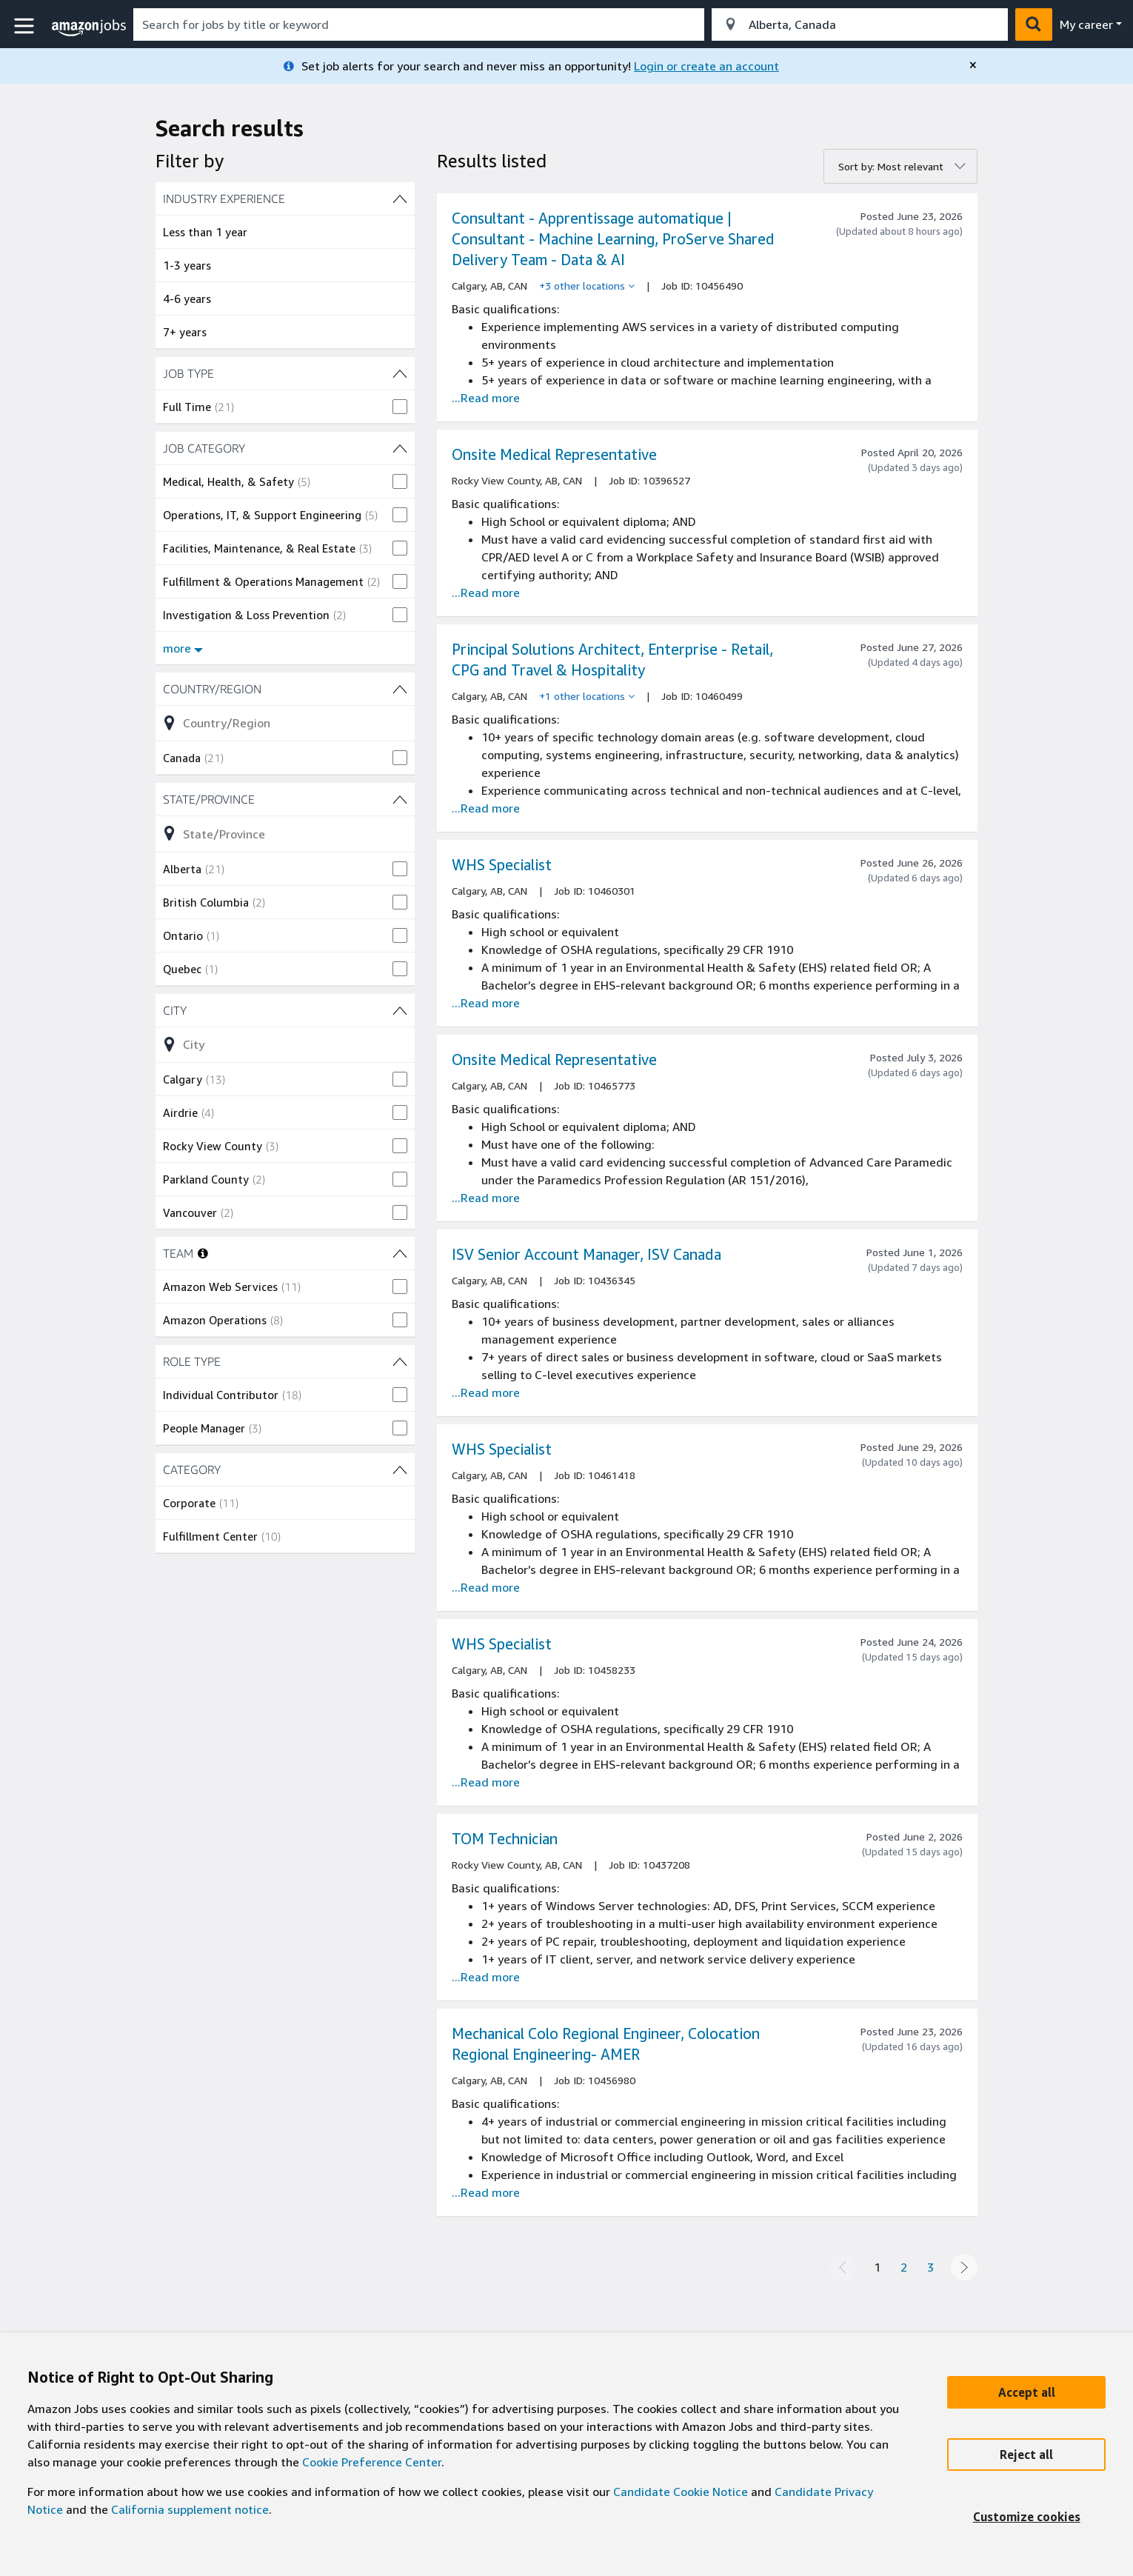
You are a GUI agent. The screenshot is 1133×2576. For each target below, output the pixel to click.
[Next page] (964, 2267)
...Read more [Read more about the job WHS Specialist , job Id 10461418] (486, 1587)
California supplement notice (190, 2509)
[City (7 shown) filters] (285, 1010)
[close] (973, 65)
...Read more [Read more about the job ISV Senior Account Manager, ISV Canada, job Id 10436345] (486, 1392)
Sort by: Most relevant (890, 166)
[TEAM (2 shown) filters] (400, 1253)
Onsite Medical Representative (554, 454)
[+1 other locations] (587, 696)
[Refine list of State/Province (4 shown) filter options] (285, 833)
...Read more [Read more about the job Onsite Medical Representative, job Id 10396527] (486, 592)
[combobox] (418, 24)
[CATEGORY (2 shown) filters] (285, 1469)
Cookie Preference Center (371, 2462)
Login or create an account (706, 66)
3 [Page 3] (930, 2267)
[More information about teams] (203, 1253)
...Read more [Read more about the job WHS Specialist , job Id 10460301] (486, 1002)
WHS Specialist (502, 864)
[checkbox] (285, 407)
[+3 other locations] (587, 286)
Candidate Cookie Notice (680, 2491)
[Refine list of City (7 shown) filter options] (285, 1044)
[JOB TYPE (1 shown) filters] (285, 373)
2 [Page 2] (903, 2267)
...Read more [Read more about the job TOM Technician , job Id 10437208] (486, 1976)
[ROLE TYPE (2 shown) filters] (285, 1361)
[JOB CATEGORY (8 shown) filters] (285, 448)
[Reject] (1026, 2454)
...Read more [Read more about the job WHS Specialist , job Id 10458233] (486, 1782)
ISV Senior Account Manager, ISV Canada (586, 1254)
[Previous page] (842, 2267)
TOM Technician (505, 1838)
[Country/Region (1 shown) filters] (285, 689)
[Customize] (1026, 2516)
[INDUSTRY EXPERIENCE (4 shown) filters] (285, 198)
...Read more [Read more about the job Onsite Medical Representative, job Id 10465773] (486, 1197)
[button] (26, 26)
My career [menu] (1086, 24)
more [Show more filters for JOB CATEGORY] (183, 648)
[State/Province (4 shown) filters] (285, 799)
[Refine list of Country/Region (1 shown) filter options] (285, 723)
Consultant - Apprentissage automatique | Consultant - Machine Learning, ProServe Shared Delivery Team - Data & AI (613, 239)
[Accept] (1026, 2392)
